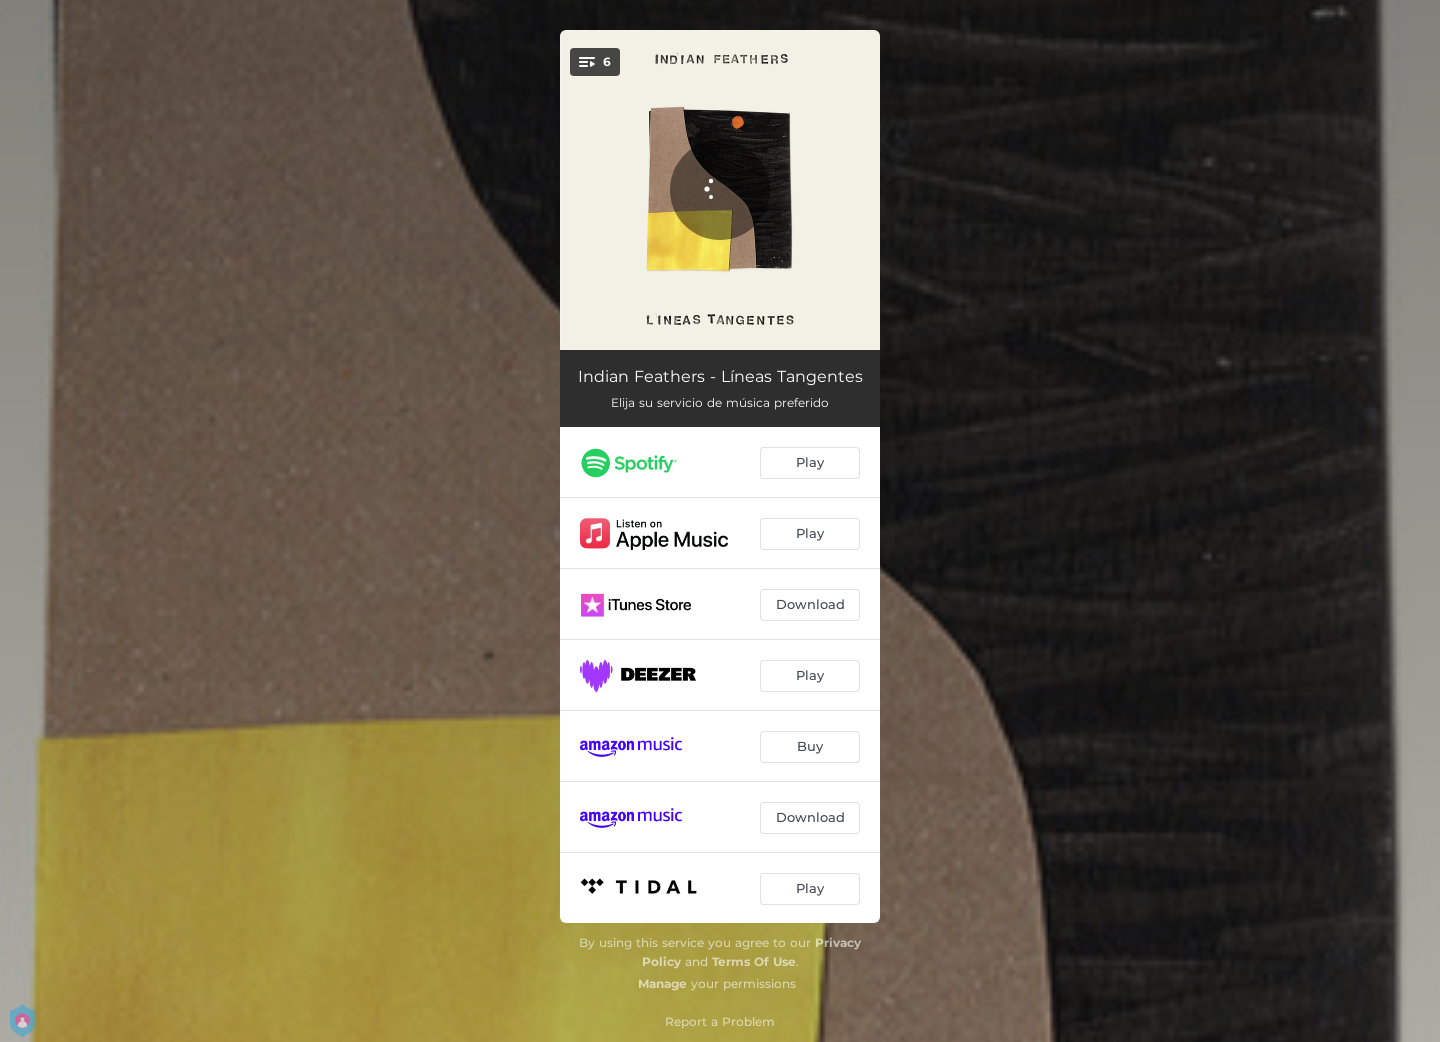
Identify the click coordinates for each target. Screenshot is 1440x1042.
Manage (662, 983)
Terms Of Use (754, 961)
